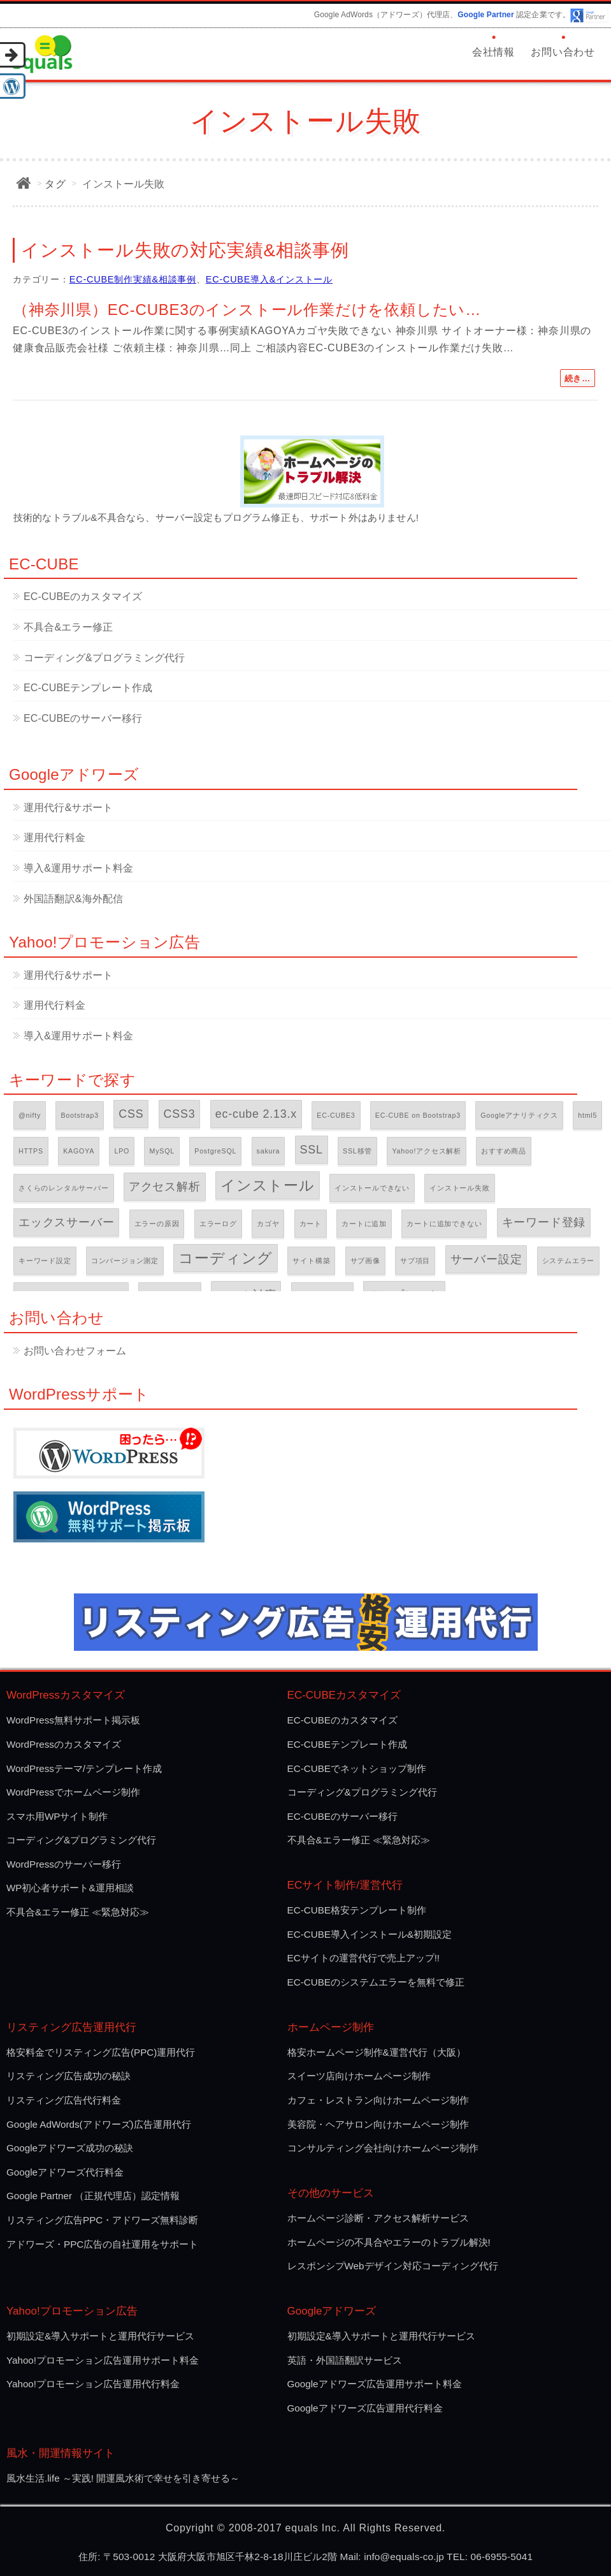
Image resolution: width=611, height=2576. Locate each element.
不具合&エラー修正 (68, 627)
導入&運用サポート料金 (78, 868)
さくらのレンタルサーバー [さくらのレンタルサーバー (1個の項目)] (63, 1188)
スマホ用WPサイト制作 (57, 1816)
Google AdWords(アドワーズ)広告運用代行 (98, 2124)
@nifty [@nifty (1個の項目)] (29, 1115)
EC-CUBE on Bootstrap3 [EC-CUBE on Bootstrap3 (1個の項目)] (418, 1115)
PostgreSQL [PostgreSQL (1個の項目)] (215, 1151)
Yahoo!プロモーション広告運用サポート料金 (102, 2360)
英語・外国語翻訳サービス (344, 2360)
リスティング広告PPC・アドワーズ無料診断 (102, 2219)
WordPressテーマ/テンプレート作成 (84, 1768)
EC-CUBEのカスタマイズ (83, 596)
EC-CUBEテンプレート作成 (88, 687)
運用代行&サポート (68, 807)
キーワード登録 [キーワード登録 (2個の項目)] (544, 1222)
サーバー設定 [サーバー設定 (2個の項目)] (486, 1259)
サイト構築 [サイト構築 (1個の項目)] (311, 1260)
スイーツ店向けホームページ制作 (359, 2075)
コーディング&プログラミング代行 (104, 657)
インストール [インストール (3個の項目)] (267, 1185)
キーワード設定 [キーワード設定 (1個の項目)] (44, 1260)
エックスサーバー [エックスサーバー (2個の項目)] (66, 1222)
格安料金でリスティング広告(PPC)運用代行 (100, 2052)
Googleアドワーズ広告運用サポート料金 (374, 2383)
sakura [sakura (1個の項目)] (268, 1151)
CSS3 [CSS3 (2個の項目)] (180, 1114)
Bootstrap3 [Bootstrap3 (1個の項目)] (80, 1115)
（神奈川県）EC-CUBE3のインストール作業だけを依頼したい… (247, 309)
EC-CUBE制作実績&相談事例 (132, 279)
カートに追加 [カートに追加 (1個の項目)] (364, 1223)
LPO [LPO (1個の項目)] (121, 1151)
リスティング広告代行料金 (63, 2100)
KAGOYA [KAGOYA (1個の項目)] (78, 1151)
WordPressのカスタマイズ (63, 1744)
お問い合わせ (563, 52)
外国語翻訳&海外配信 (73, 898)
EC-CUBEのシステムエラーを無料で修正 (375, 1982)
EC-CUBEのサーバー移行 (83, 718)
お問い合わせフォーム (75, 1350)
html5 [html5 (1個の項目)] (587, 1115)
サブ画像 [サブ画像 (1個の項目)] (365, 1260)
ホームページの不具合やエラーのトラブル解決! (389, 2242)
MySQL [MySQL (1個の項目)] (162, 1151)
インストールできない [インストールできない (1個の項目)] (372, 1188)
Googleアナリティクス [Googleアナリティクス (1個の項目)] (519, 1115)
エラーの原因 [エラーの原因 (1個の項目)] (157, 1223)
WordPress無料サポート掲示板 (73, 1720)
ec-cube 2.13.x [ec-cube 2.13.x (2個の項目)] (256, 1114)
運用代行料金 (54, 837)
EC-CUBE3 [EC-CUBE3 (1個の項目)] (336, 1115)
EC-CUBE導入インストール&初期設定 (369, 1934)
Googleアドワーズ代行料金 (65, 2172)
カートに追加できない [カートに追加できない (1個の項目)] (444, 1223)
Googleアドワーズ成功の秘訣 (69, 2147)
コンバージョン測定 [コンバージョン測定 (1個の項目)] (125, 1260)
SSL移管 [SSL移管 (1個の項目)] (357, 1151)
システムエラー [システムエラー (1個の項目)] (568, 1260)
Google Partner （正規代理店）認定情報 (93, 2195)
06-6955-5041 (502, 2556)
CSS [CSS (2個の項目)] (131, 1114)
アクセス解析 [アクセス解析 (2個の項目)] (165, 1186)
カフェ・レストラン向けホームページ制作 (378, 2100)
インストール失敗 (123, 184)
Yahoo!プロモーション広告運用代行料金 (93, 2383)
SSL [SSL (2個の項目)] (311, 1149)
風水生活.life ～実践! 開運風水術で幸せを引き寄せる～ (123, 2478)
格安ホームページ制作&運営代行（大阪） (376, 2052)
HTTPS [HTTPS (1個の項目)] (30, 1151)
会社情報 (493, 52)
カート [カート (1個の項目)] (310, 1223)
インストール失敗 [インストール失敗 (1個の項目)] (459, 1188)
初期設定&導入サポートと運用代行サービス (100, 2336)
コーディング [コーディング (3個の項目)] (225, 1258)
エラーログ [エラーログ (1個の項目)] (218, 1223)
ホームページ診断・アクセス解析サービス (378, 2218)
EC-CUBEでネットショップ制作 (356, 1768)
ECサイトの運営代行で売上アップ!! (363, 1957)
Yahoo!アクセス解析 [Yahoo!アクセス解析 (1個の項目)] (426, 1151)
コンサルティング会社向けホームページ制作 (382, 2147)
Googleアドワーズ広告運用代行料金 (365, 2408)
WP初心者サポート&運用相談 (70, 1887)
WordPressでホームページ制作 (73, 1792)
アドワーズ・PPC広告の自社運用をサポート (102, 2244)
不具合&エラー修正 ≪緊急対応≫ (77, 1911)
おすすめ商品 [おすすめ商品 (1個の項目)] (503, 1151)
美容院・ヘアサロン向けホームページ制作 (378, 2124)
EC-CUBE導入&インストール (269, 279)
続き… (577, 378)
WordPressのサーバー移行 (63, 1864)
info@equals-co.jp (404, 2556)
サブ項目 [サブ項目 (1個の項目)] (415, 1260)
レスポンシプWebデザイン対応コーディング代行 (392, 2265)
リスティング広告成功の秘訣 (68, 2075)
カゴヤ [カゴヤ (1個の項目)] (268, 1223)
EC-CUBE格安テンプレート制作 (356, 1910)
